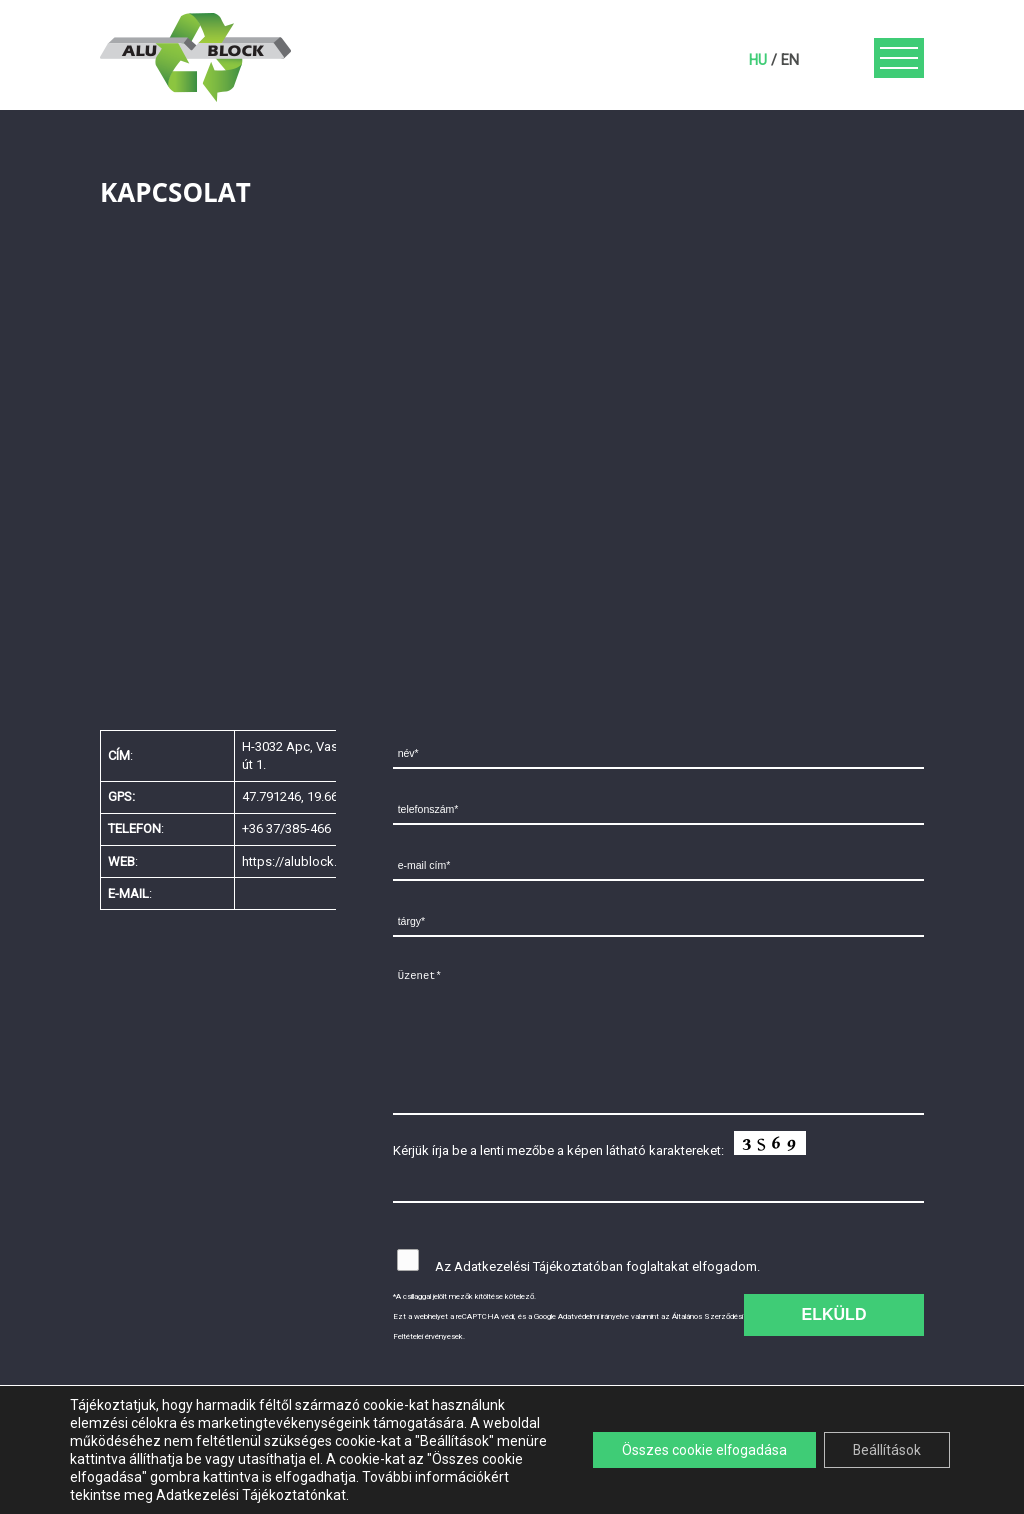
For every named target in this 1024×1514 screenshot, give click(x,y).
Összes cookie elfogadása (700, 1450)
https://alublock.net (298, 861)
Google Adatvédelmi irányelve (581, 1316)
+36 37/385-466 (286, 828)
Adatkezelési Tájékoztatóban (538, 1266)
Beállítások (885, 1450)
